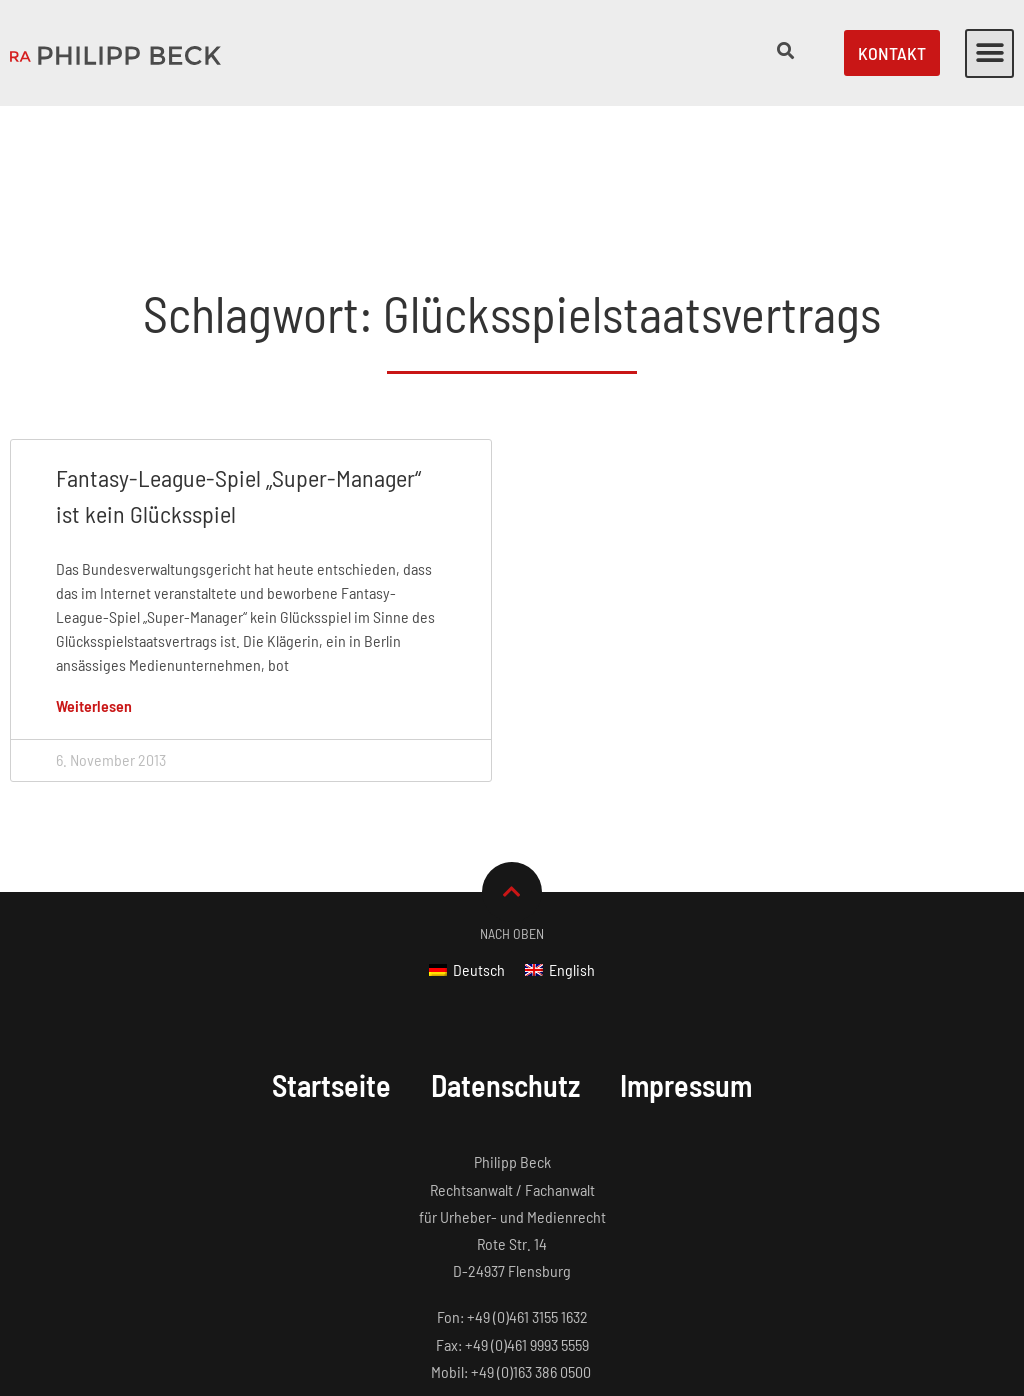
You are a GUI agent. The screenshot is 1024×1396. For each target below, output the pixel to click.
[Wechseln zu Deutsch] (467, 844)
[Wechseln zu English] (560, 844)
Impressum (686, 960)
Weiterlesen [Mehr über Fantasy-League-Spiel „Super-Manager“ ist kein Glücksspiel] (94, 580)
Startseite (331, 960)
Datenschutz (505, 960)
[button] (989, 53)
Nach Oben (512, 808)
